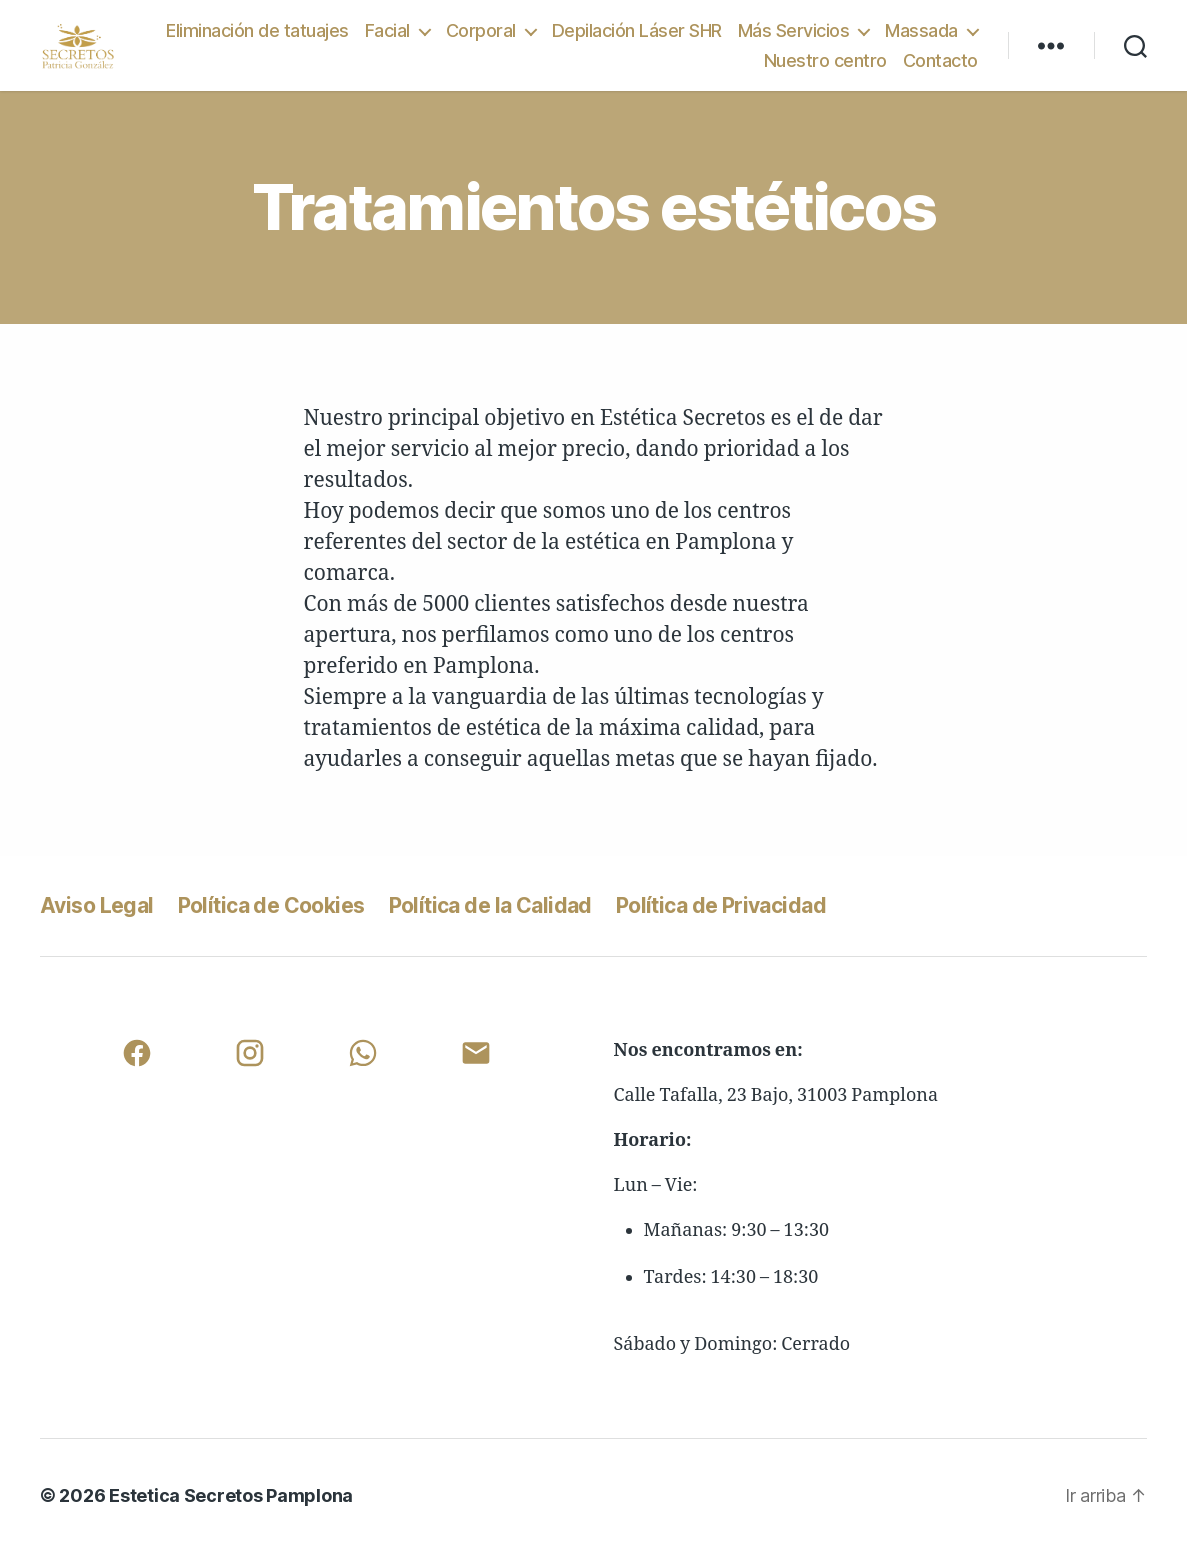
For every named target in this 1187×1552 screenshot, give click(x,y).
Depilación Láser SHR (637, 30)
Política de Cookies (271, 905)
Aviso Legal (97, 905)
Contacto (940, 60)
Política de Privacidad (721, 905)
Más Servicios (794, 30)
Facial (387, 30)
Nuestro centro (825, 60)
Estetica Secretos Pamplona (231, 1495)
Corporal (481, 30)
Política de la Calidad (490, 905)
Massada (921, 30)
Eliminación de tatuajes (257, 30)
